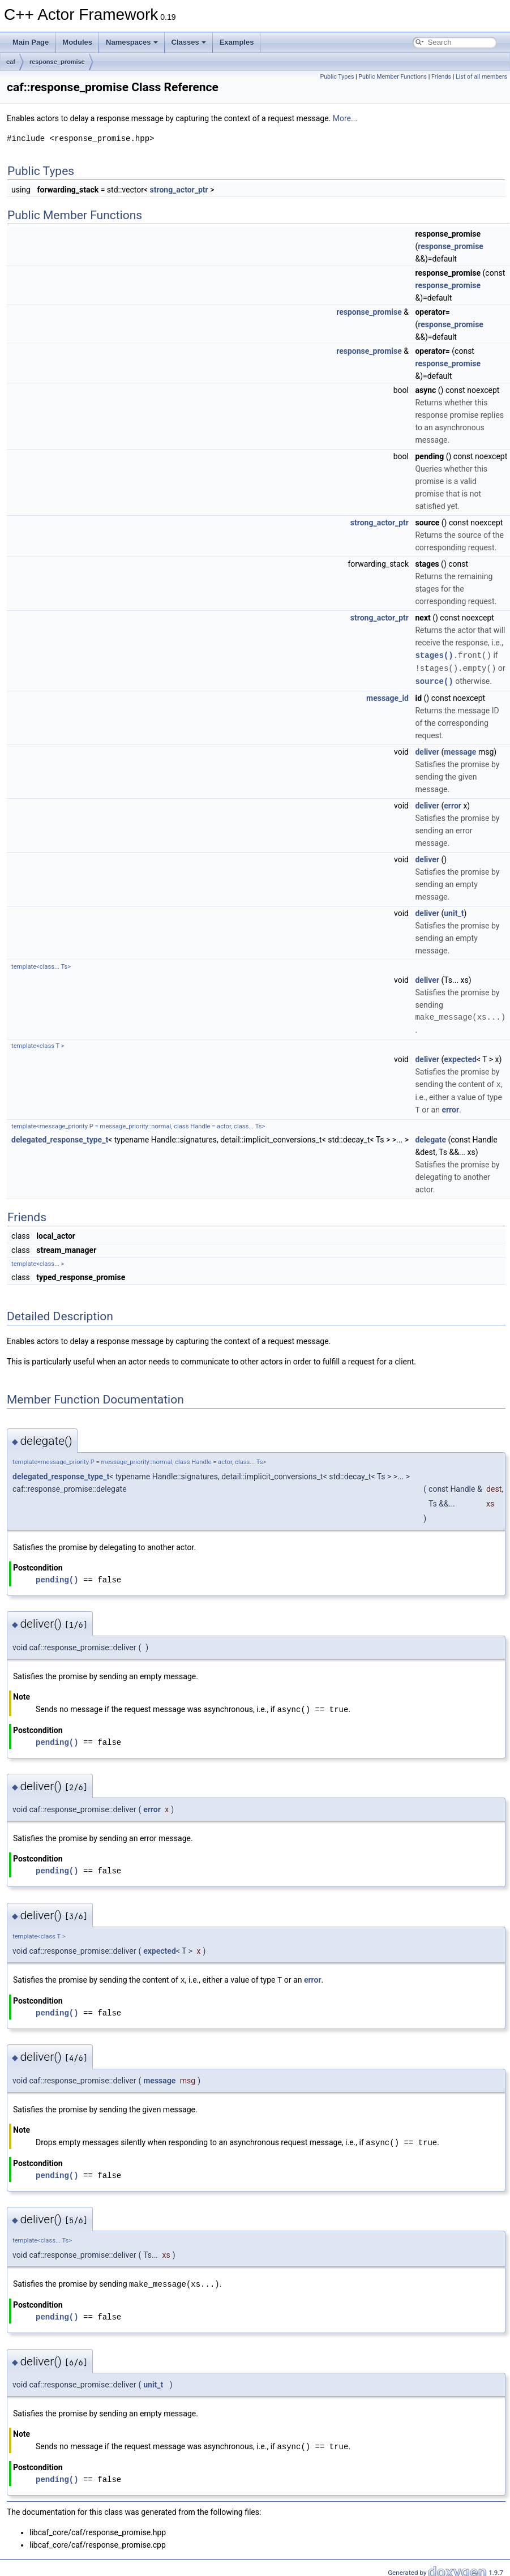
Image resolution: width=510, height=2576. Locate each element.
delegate (430, 1136)
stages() (434, 654)
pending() (57, 1577)
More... (345, 118)
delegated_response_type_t (59, 1136)
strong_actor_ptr (179, 189)
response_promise (57, 61)
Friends (441, 76)
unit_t (454, 911)
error (452, 803)
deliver (427, 750)
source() (434, 679)
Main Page (30, 42)
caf (10, 61)
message (460, 750)
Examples (237, 42)
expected (460, 1057)
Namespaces (132, 42)
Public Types (337, 76)
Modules (77, 42)
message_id (387, 696)
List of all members (481, 76)
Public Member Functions (392, 76)
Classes (189, 42)
